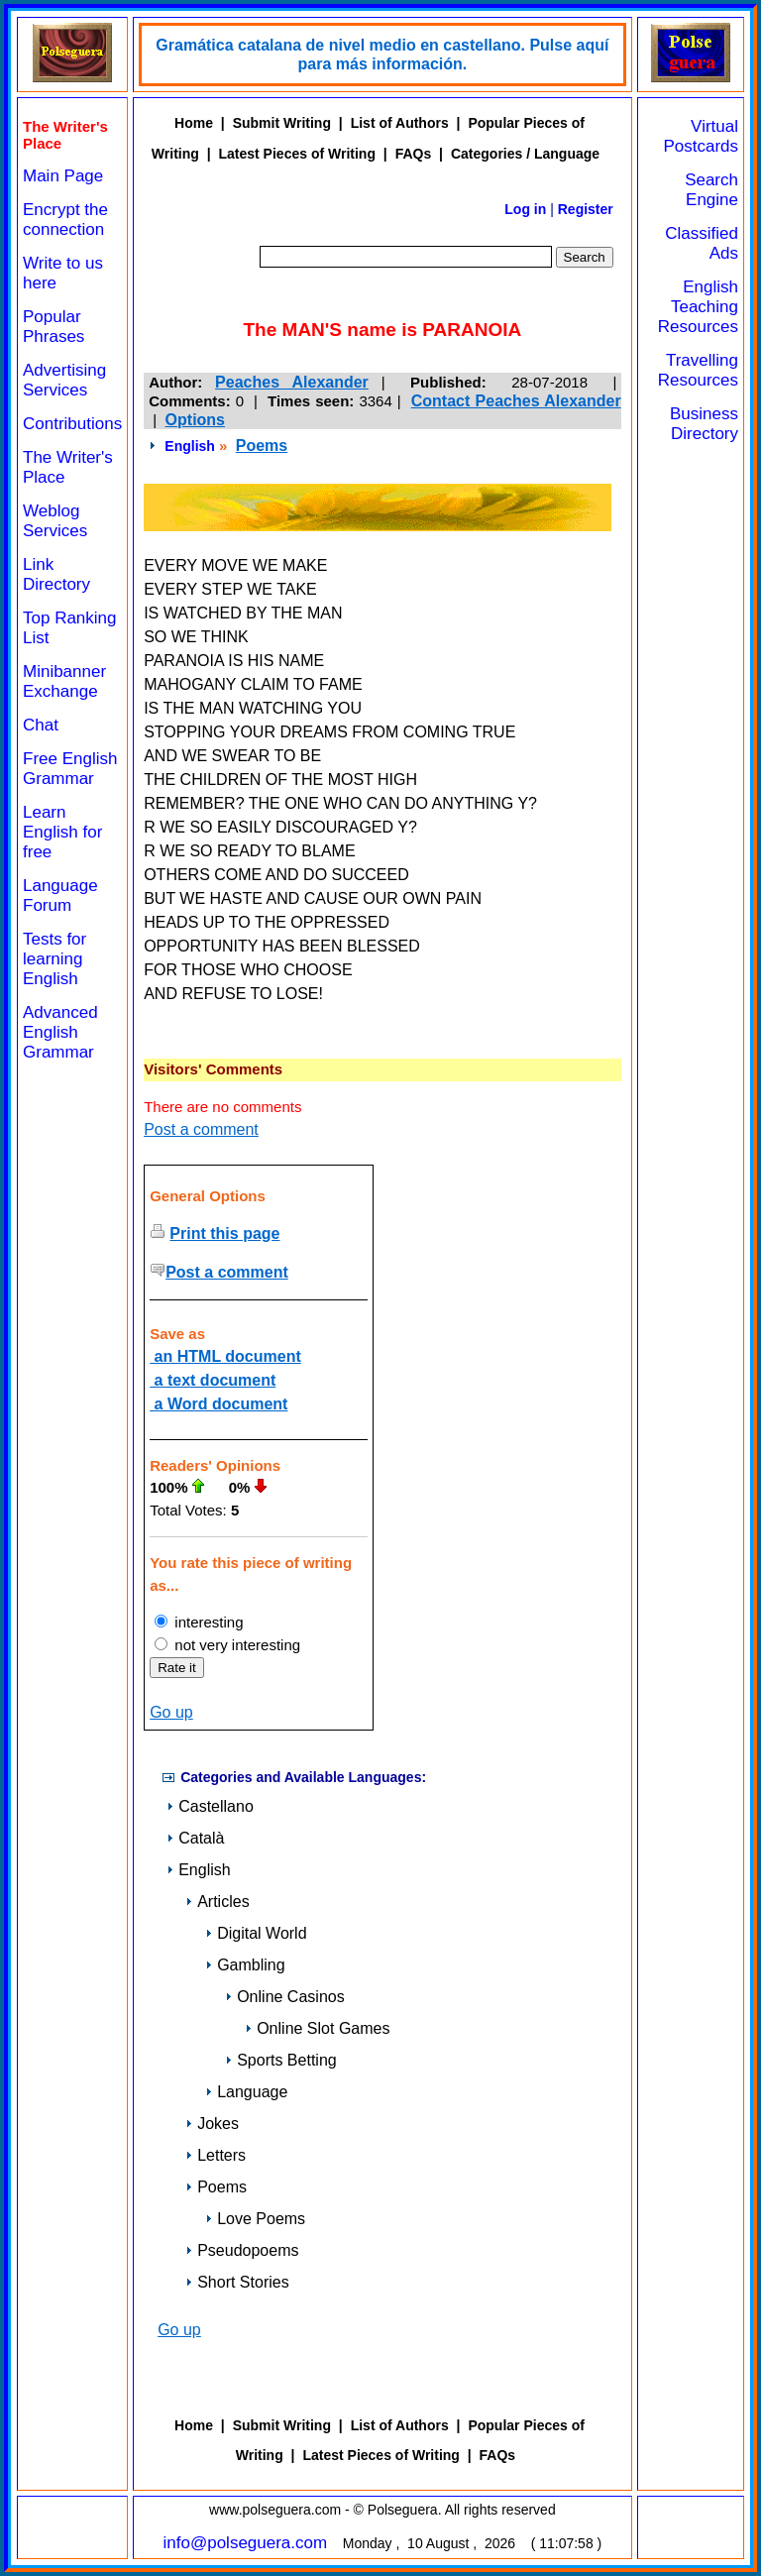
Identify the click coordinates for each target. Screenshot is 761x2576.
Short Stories (236, 2282)
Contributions (72, 423)
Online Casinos (285, 1996)
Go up (171, 1712)
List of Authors (400, 123)
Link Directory (56, 574)
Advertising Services (64, 380)
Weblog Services (55, 521)
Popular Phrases (53, 326)
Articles (217, 1901)
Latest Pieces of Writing (297, 154)
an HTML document (225, 1356)
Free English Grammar (70, 768)
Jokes (212, 2123)
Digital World (255, 1933)
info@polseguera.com (245, 2542)
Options (195, 419)
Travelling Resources (698, 370)
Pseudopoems (241, 2250)
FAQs (413, 154)
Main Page (63, 176)
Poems (261, 445)
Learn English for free (62, 832)
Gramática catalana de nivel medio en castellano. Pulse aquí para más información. (382, 54)
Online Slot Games (317, 2028)
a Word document (218, 1404)
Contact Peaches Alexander (516, 400)
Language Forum (60, 895)
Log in (525, 209)
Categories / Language (525, 154)
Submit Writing (282, 123)
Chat (40, 725)
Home (193, 123)
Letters (215, 2155)
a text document (212, 1380)
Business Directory (704, 423)
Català (195, 1838)
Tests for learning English (54, 959)
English (189, 446)
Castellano (210, 1806)
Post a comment (201, 1129)
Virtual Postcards (700, 136)
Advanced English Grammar (60, 1032)
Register (585, 209)
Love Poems (255, 2218)
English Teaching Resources (698, 307)
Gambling (244, 1965)
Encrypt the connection (65, 219)
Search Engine (711, 189)
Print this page (224, 1233)
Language (246, 2091)
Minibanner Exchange (64, 681)
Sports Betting (281, 2060)
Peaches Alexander (292, 382)
